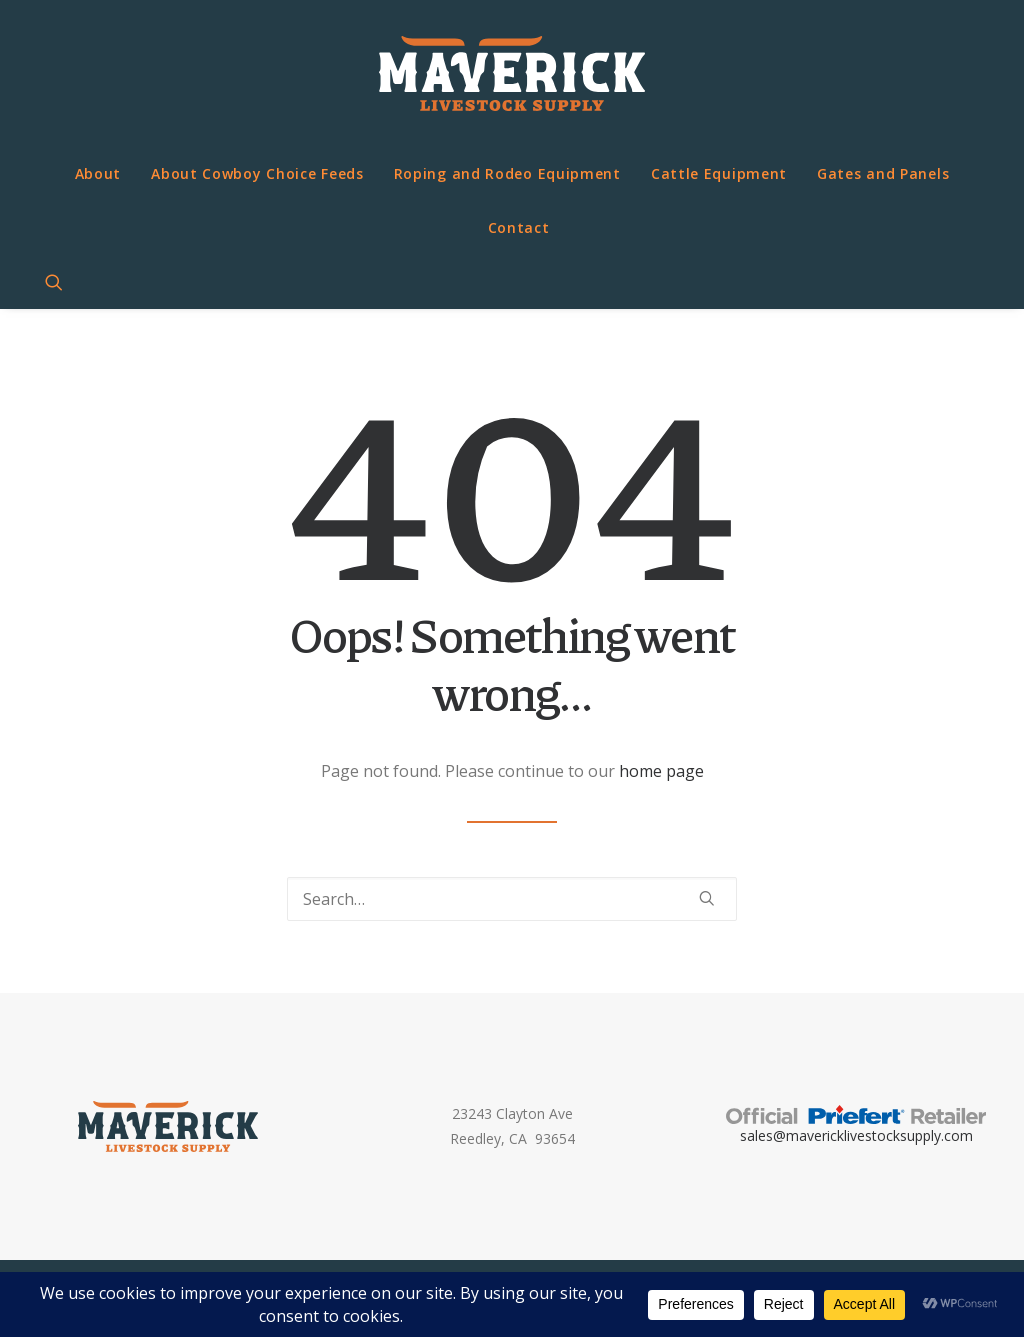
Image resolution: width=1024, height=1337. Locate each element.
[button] (63, 282)
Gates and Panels (883, 173)
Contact (519, 227)
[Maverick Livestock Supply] (511, 73)
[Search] (512, 899)
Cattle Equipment (719, 173)
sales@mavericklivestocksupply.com (856, 1135)
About (98, 173)
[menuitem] (98, 174)
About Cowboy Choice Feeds (257, 173)
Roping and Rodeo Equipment (507, 173)
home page (661, 771)
